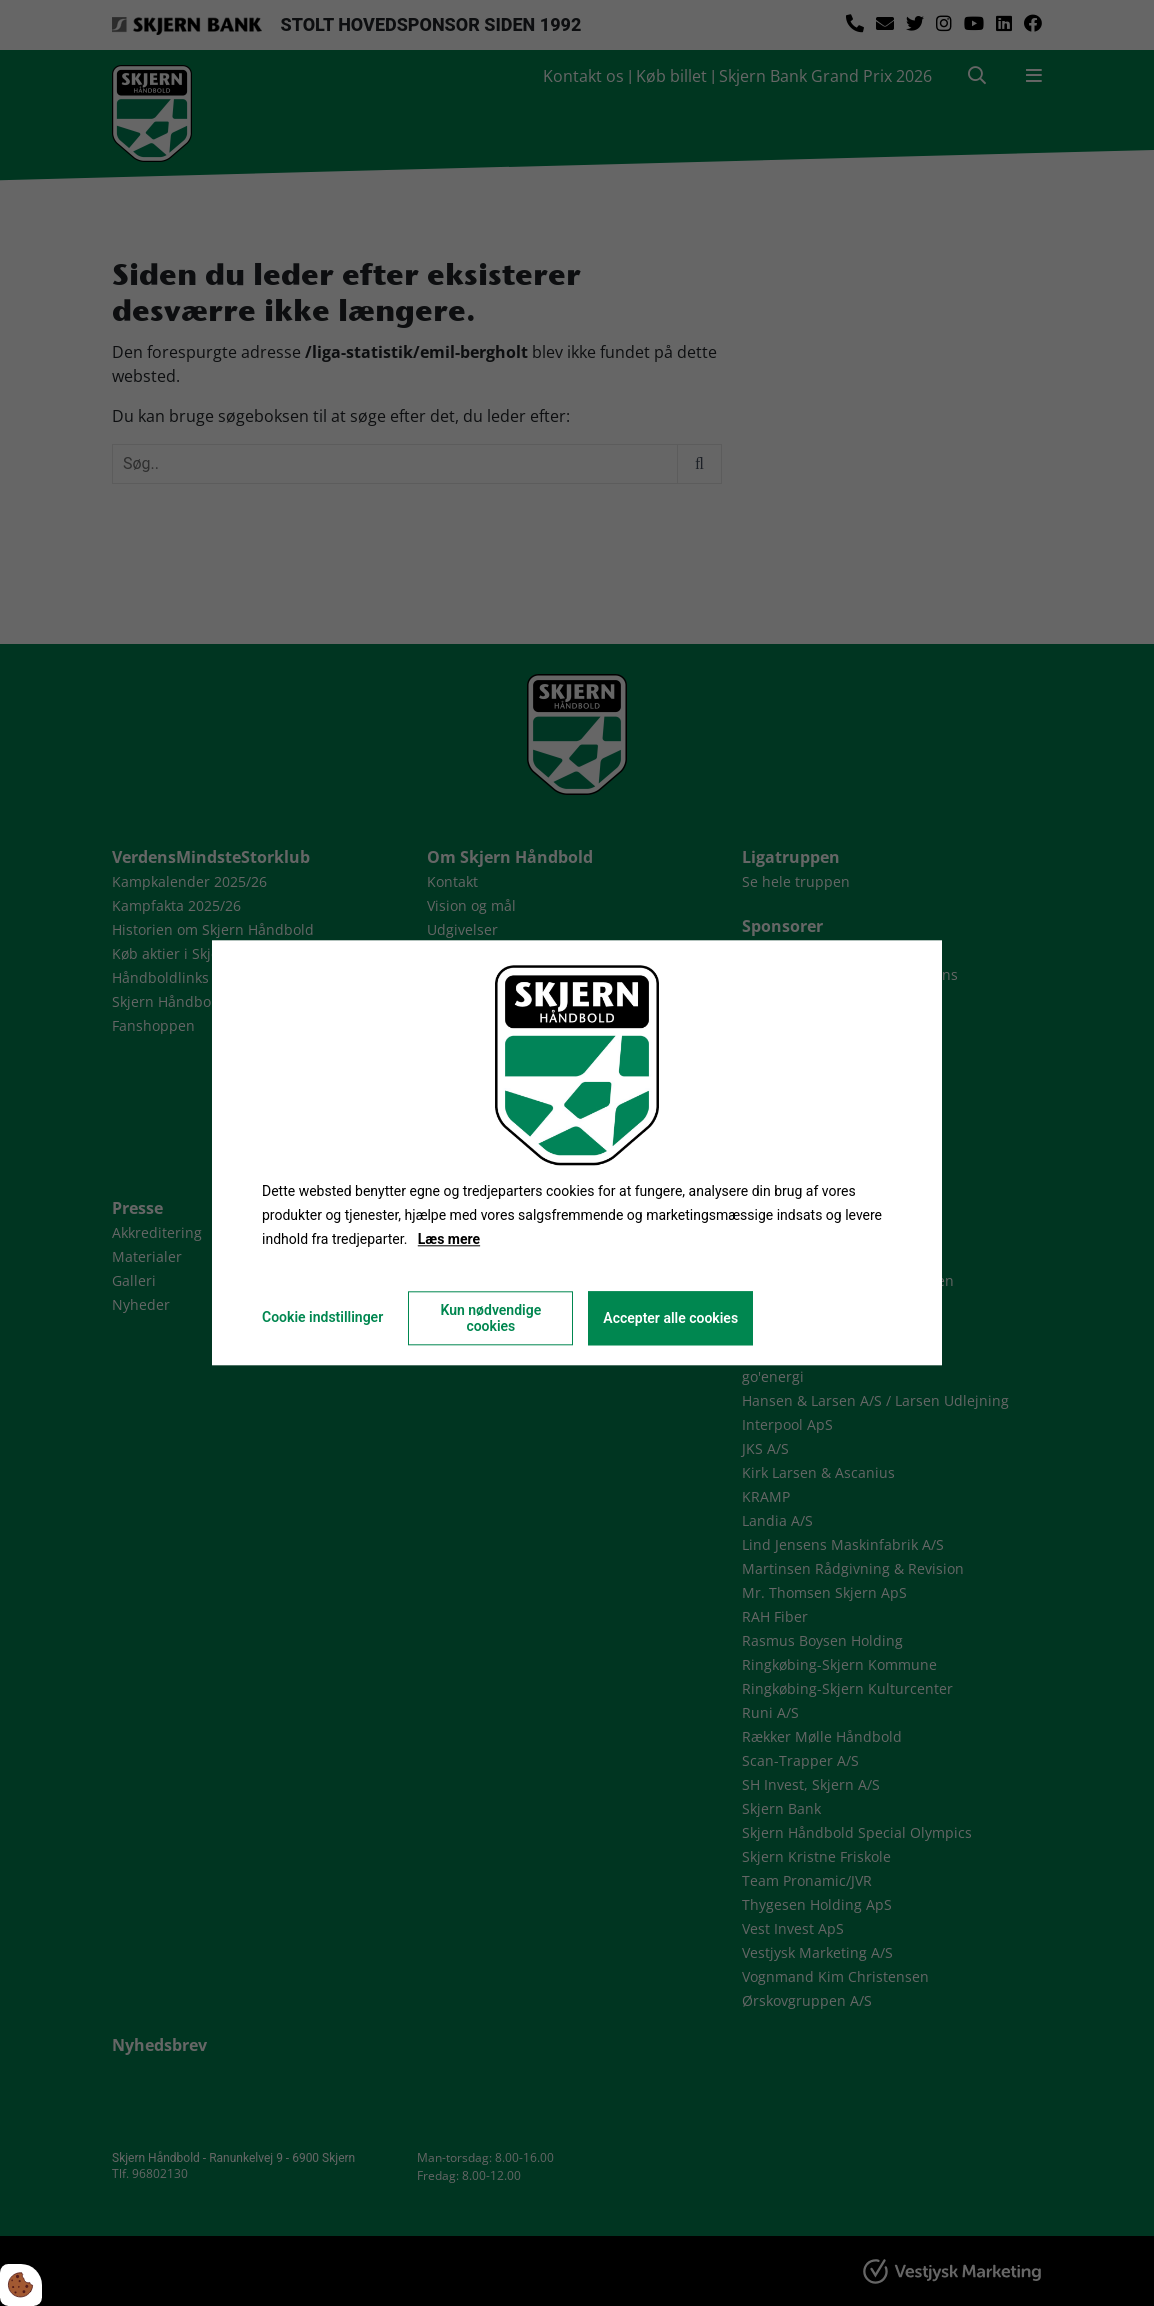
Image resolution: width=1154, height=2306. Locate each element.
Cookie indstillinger (322, 1318)
